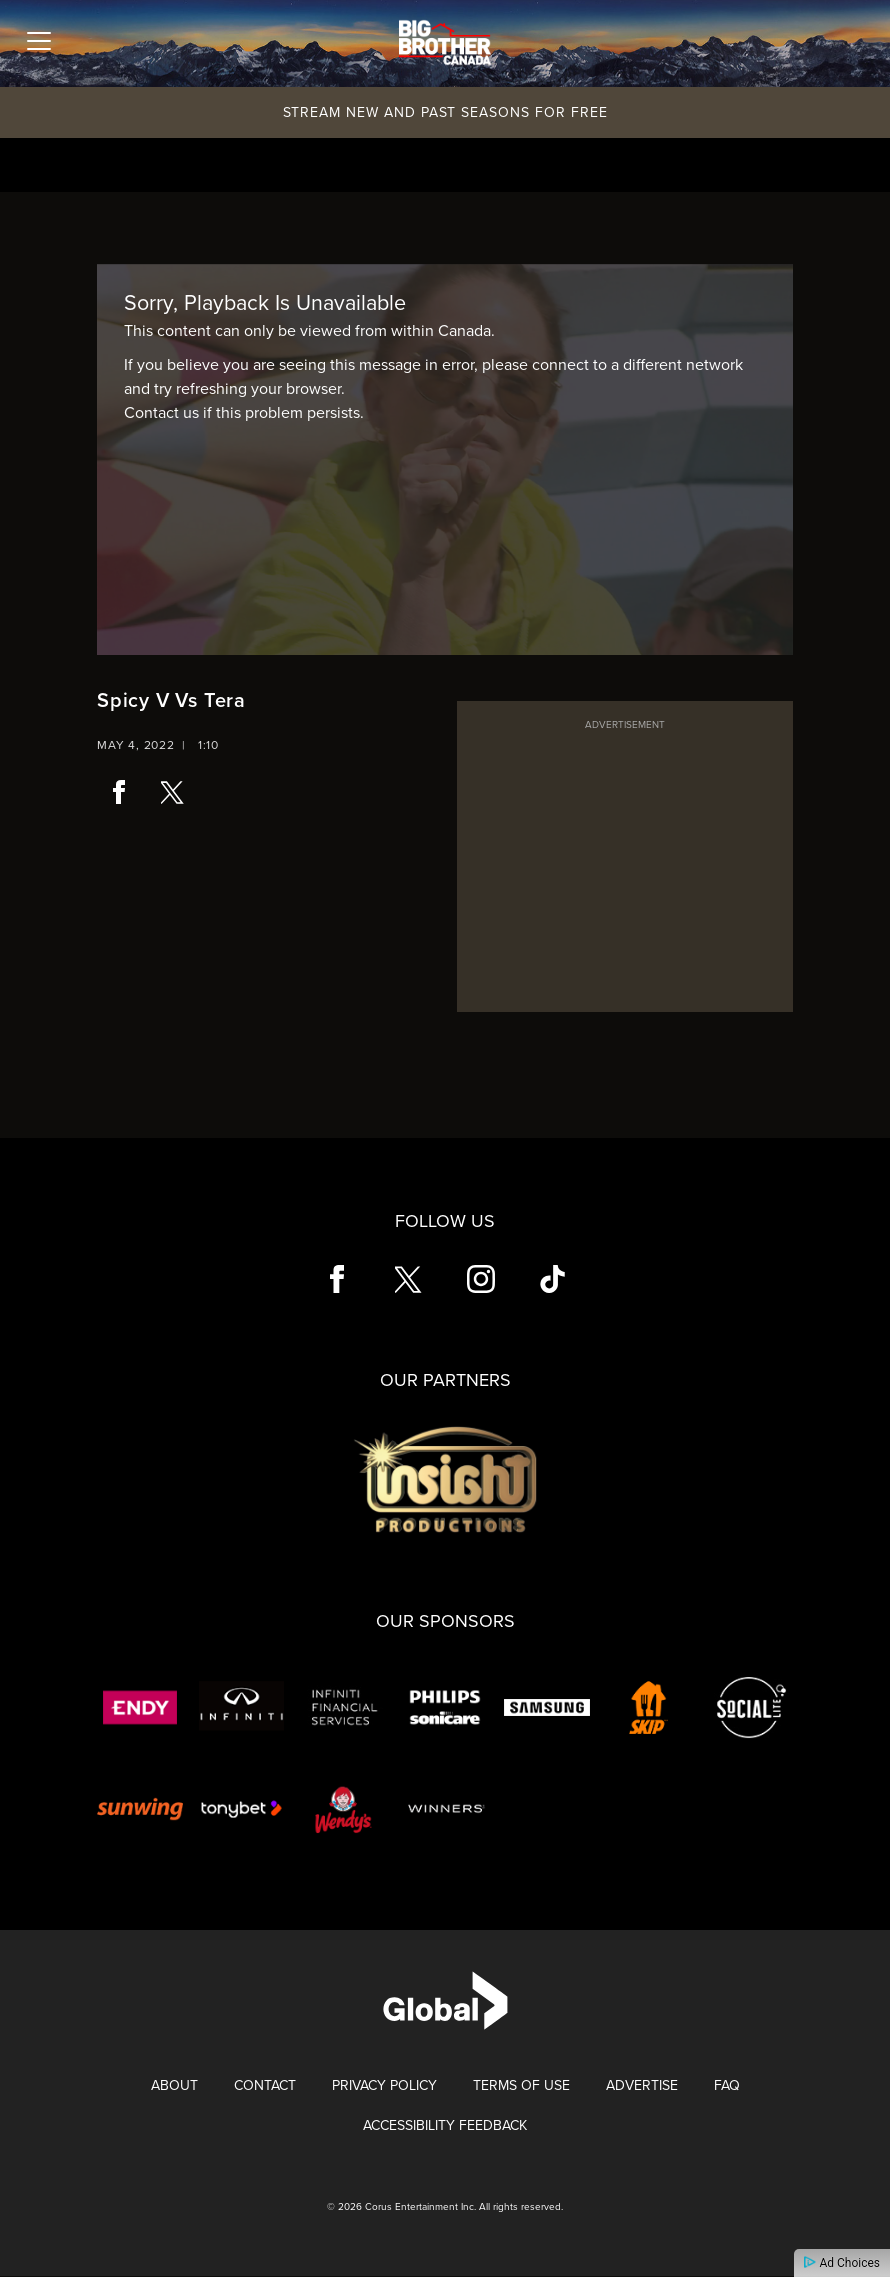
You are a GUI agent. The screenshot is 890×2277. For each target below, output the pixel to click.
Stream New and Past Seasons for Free (445, 112)
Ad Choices (842, 2263)
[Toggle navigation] (39, 41)
